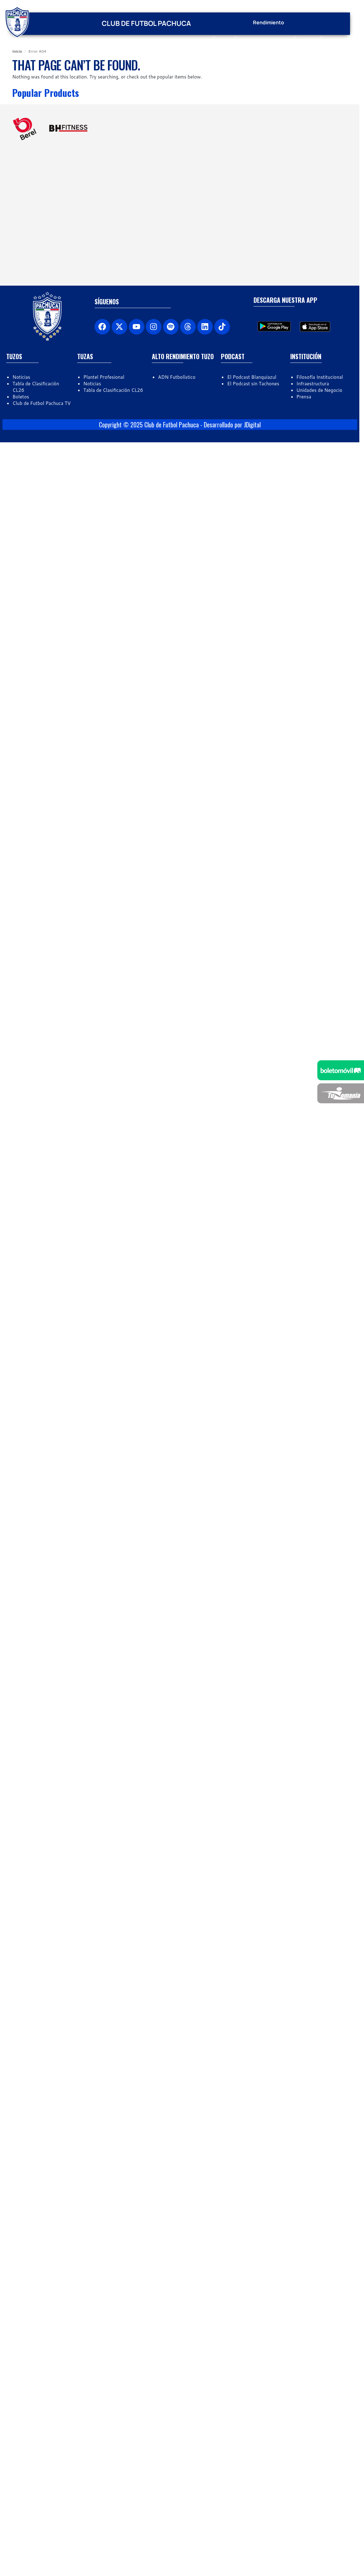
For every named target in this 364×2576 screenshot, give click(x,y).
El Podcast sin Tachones (253, 918)
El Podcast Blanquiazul (251, 912)
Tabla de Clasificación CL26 (113, 925)
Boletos (20, 931)
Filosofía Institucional (319, 912)
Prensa (303, 931)
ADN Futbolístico (176, 912)
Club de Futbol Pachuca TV (41, 938)
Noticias (21, 912)
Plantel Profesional (103, 912)
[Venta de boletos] (340, 1070)
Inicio (17, 51)
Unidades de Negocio (319, 925)
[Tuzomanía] (340, 1093)
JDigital (252, 959)
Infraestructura (312, 918)
